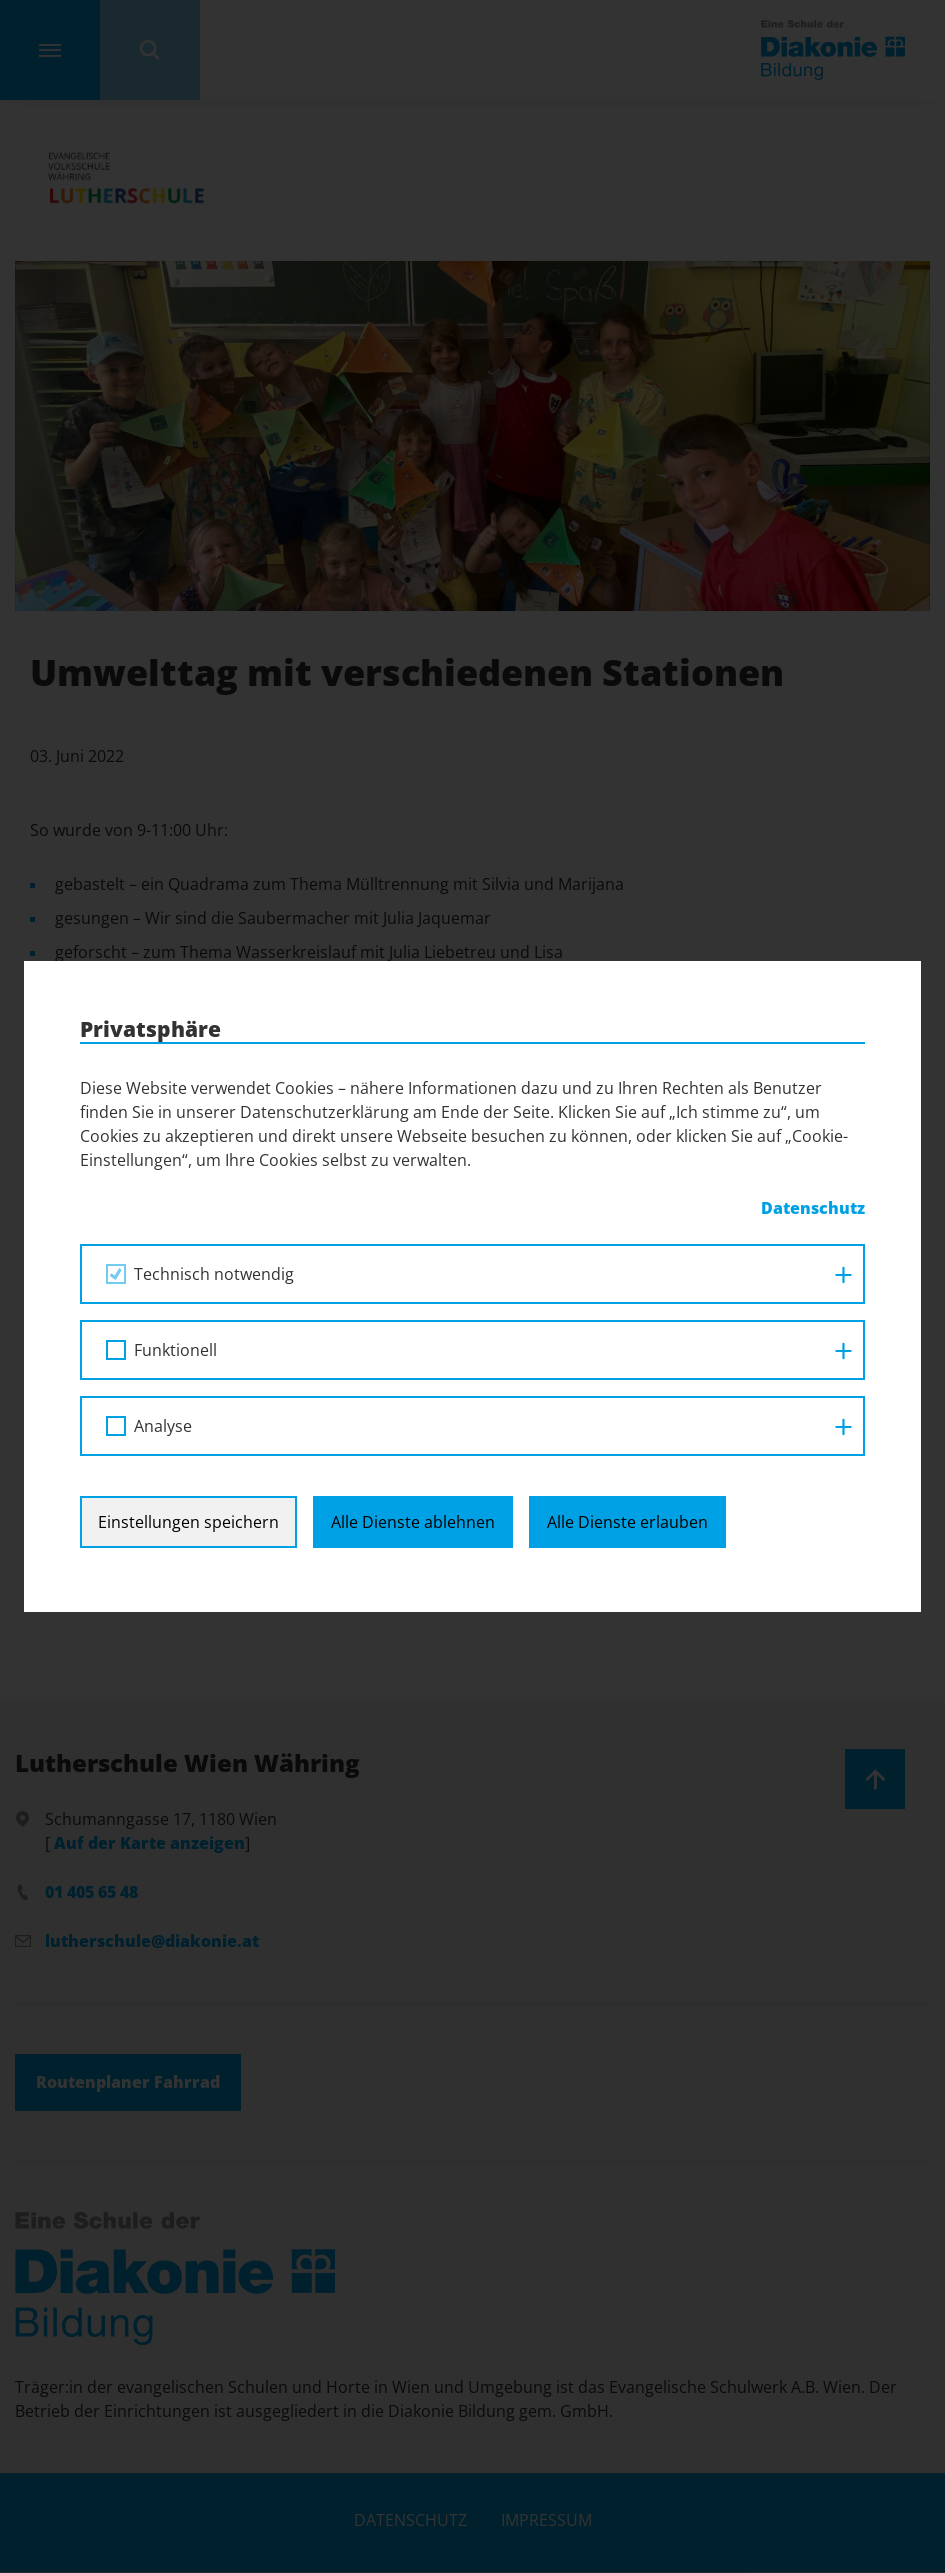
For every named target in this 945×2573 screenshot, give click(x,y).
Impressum (546, 2520)
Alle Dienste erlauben (627, 1287)
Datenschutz (410, 2520)
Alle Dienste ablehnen (413, 1287)
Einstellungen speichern (188, 1287)
